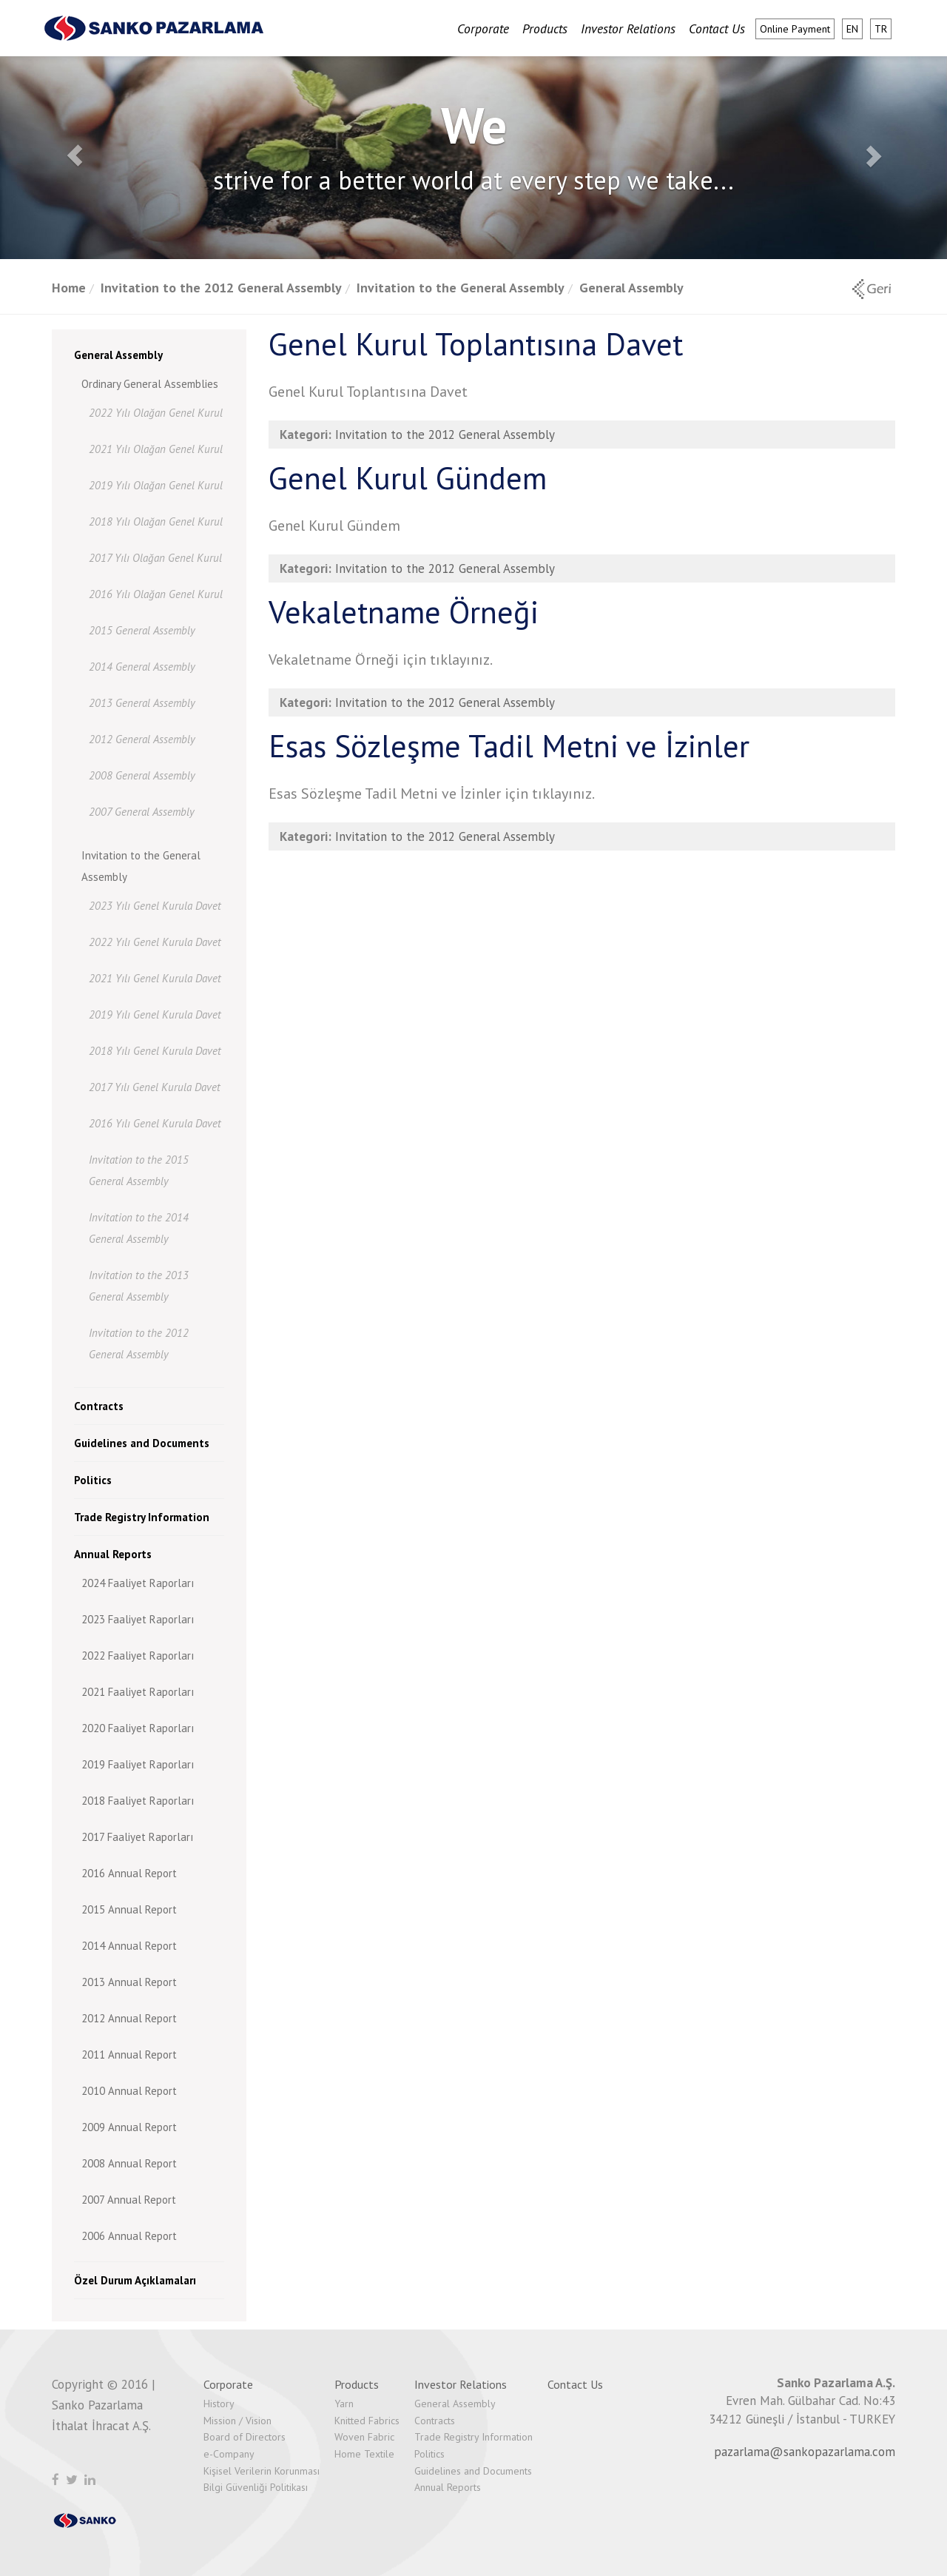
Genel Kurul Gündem (408, 477)
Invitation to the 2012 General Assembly (221, 287)
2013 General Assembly (142, 703)
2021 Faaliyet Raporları (137, 1692)
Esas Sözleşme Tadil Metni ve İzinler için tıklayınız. (432, 793)
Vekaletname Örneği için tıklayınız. (381, 659)
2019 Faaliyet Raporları (137, 1764)
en (852, 29)
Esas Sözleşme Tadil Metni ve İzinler (509, 745)
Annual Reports (113, 1554)
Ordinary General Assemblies (149, 384)
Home (69, 287)
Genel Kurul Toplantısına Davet (476, 343)
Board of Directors (244, 2436)
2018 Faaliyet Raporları (137, 1801)
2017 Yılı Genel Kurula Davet (154, 1087)
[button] (71, 151)
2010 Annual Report (129, 2091)
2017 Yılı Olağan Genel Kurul (155, 558)
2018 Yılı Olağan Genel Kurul (156, 521)
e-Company (229, 2454)
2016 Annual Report (129, 1873)
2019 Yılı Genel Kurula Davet (155, 1014)
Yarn (344, 2403)
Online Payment (795, 29)
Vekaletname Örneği (404, 611)
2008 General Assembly (142, 775)
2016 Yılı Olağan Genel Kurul (156, 594)
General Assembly (631, 287)
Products (544, 28)
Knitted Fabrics (367, 2420)
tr (880, 29)
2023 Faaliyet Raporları (137, 1619)
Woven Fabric (364, 2436)
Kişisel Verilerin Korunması (261, 2471)
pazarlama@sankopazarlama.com (804, 2451)
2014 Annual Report (129, 1946)
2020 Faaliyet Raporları (137, 1728)
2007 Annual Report (128, 2200)
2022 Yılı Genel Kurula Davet (155, 942)
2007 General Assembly (142, 812)
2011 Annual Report (129, 2054)
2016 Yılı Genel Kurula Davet (155, 1123)
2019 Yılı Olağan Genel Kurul (156, 485)
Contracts (99, 1406)
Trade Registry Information (141, 1517)
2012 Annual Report (129, 2018)
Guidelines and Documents (141, 1443)
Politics (93, 1480)
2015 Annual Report (129, 1909)
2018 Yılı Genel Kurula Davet (155, 1051)
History (219, 2403)
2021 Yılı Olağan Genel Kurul (156, 449)
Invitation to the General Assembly (461, 287)
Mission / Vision (237, 2420)
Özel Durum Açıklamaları (135, 2280)
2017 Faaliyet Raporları (137, 1837)
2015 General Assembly (142, 630)
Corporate (483, 28)
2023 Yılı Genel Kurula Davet (155, 906)
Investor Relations (628, 28)
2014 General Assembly (142, 667)
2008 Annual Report (129, 2163)
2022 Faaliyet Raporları (137, 1655)
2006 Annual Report (129, 2236)
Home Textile (364, 2454)
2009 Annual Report (129, 2127)
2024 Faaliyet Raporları (137, 1583)
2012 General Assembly (142, 739)
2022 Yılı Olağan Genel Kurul (156, 413)
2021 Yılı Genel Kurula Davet (155, 978)
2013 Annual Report (129, 1982)
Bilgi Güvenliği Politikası (255, 2487)
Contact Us (717, 28)
